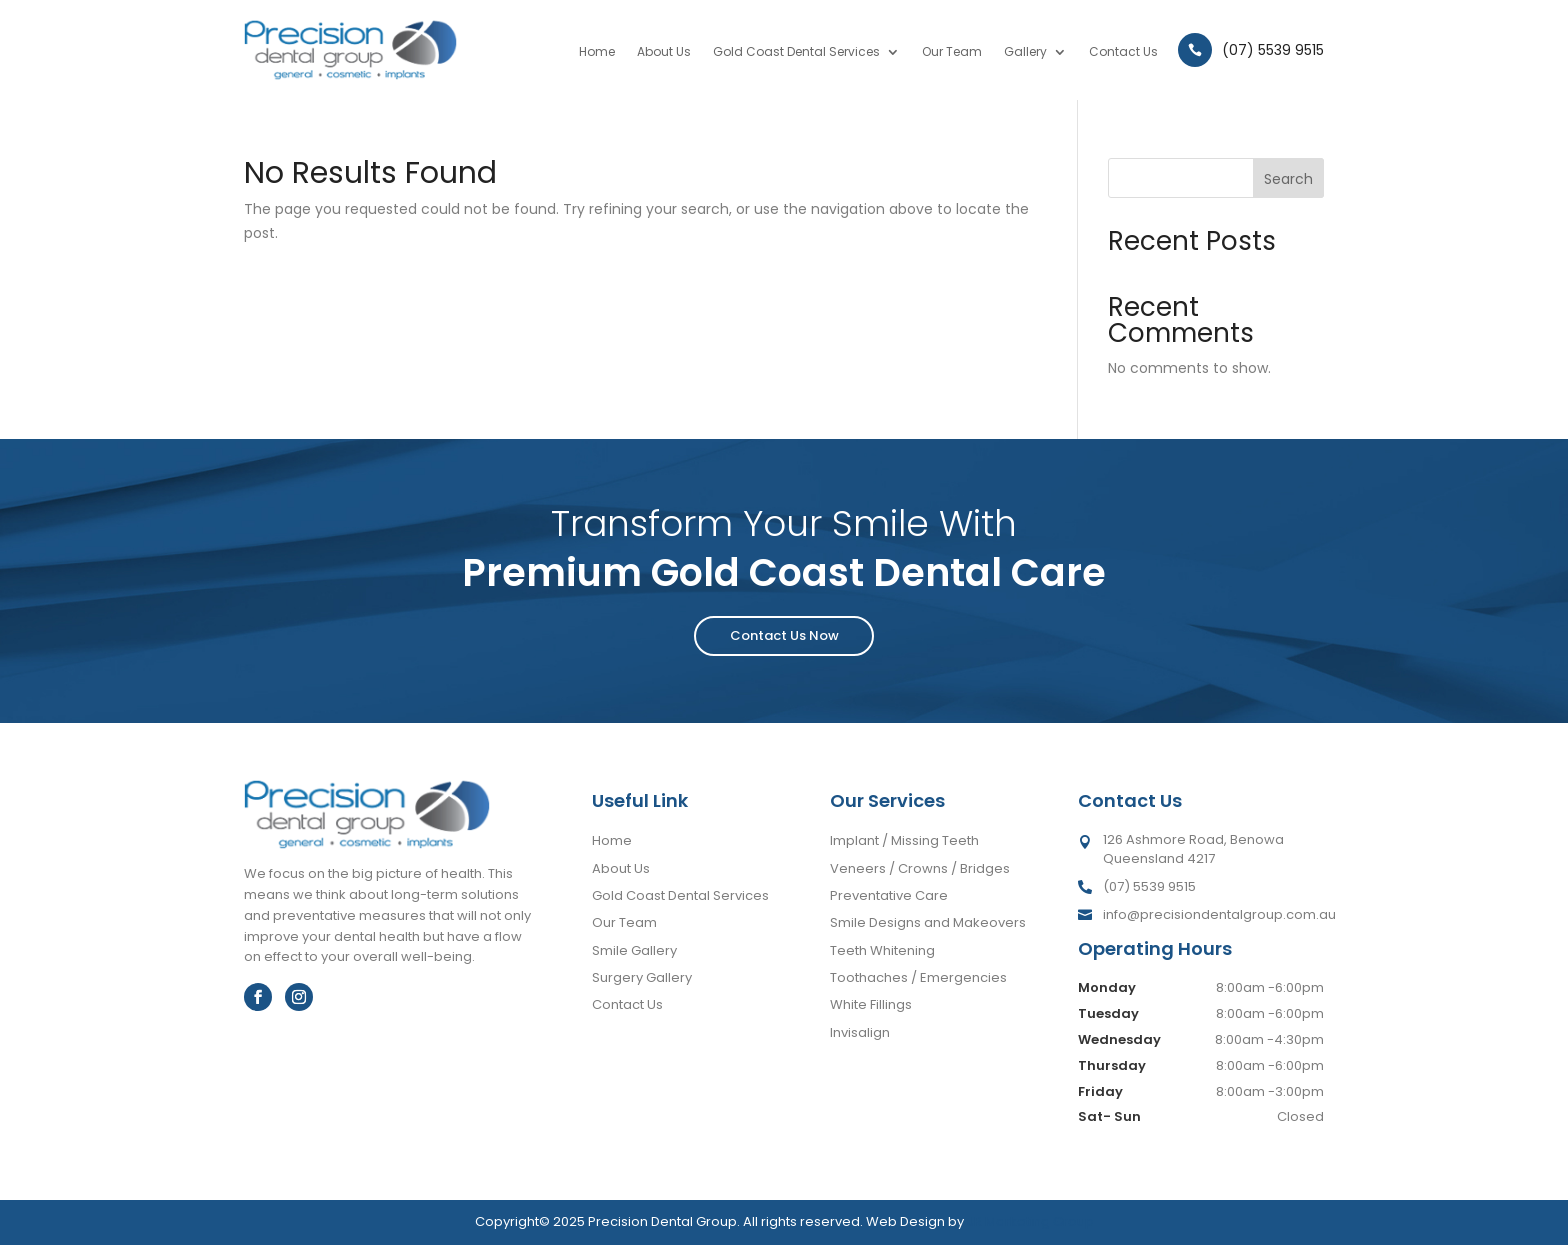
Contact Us (1123, 52)
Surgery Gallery (642, 977)
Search (1288, 179)
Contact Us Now (784, 635)
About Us (664, 52)
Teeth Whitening (882, 950)
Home (597, 52)
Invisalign (860, 1032)
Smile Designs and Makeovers (928, 922)
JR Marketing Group (1030, 1221)
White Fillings (871, 1004)
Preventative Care (889, 895)
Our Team (952, 52)
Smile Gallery (634, 950)
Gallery (1025, 52)
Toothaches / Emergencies (918, 977)
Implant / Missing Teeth (904, 840)
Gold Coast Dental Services (796, 52)
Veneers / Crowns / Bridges (920, 868)
